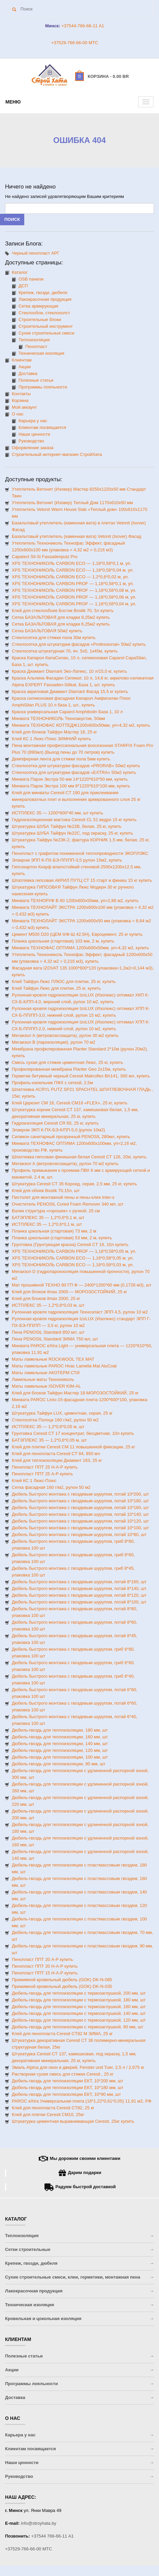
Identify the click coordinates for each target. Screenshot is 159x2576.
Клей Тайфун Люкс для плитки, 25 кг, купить (56, 988)
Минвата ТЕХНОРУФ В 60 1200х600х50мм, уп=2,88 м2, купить (75, 900)
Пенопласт (36, 346)
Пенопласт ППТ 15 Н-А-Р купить (45, 1972)
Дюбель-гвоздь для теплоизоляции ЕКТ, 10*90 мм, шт (66, 2094)
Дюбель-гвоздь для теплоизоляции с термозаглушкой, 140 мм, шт (79, 2013)
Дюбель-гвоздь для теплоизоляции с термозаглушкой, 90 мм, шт (77, 2026)
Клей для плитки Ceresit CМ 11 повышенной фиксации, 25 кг (73, 1446)
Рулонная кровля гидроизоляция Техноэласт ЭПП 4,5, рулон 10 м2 (80, 1311)
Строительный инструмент (46, 326)
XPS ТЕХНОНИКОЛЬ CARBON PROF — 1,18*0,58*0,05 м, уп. (74, 1251)
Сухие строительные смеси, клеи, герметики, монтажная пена (72, 2277)
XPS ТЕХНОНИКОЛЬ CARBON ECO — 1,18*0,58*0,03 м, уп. (73, 1264)
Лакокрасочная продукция (45, 299)
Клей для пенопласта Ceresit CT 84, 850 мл (56, 1453)
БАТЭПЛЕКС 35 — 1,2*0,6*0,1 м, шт (48, 1217)
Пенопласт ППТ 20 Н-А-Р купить (45, 1966)
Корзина (20, 400)
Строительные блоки (40, 319)
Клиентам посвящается (42, 427)
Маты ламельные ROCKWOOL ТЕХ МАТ (53, 1359)
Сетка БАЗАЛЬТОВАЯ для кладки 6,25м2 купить (61, 624)
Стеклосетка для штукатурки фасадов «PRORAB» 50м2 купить (76, 765)
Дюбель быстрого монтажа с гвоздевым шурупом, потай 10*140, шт (80, 1514)
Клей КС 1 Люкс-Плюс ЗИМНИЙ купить (51, 738)
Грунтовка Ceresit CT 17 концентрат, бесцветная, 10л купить (73, 1433)
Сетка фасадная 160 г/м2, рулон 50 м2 (51, 1487)
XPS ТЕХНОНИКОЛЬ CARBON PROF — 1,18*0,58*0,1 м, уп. (73, 583)
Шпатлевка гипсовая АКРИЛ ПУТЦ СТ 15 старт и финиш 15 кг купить (82, 880)
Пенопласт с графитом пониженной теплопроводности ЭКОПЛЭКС (80, 853)
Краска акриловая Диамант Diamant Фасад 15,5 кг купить (70, 691)
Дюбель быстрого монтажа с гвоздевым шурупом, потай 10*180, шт (80, 1500)
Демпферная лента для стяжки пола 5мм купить (61, 758)
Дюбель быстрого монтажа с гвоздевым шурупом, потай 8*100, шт (79, 1601)
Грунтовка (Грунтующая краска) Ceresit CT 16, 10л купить (70, 1244)
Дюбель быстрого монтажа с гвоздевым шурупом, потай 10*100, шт (80, 1527)
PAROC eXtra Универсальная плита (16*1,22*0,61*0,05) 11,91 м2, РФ (81, 2101)
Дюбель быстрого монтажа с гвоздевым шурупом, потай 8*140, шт (79, 1588)
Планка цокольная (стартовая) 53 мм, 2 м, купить (62, 1237)
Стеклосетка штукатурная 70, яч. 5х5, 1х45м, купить (65, 651)
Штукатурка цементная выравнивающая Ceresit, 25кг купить (73, 2121)
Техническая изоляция (41, 353)
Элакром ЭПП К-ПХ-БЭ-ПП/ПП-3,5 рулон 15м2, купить (67, 860)
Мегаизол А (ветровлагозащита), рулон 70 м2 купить (65, 1163)
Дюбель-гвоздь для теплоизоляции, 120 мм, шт (60, 1750)
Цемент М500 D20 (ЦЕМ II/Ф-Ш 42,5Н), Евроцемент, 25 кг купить (77, 934)
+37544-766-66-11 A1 (82, 25)
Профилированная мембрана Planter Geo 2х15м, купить (69, 1069)
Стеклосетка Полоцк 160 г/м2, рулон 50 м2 (55, 1419)
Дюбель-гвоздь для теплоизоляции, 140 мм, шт (60, 1743)
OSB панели (31, 279)
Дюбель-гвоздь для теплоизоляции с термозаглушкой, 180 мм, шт (79, 1999)
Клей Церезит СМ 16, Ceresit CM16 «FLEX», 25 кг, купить (69, 1102)
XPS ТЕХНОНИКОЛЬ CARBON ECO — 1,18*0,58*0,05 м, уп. (73, 1258)
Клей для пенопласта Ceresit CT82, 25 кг (53, 2107)
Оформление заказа (33, 447)
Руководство (31, 440)
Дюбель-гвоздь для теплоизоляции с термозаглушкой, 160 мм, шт (79, 2006)
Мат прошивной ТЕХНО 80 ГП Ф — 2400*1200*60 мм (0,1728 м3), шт (82, 1284)
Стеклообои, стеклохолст (44, 312)
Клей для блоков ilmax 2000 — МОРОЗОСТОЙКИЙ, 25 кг (69, 1291)
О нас (18, 413)
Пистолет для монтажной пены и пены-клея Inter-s (63, 1197)
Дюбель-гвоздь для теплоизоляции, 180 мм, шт (60, 1730)
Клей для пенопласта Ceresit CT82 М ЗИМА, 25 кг (62, 2033)
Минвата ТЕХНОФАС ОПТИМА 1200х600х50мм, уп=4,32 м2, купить (80, 947)
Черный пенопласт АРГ (36, 253)
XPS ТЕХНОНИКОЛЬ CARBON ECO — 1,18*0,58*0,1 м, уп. (71, 563)
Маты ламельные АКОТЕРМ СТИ (46, 1372)
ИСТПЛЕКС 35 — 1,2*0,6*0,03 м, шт (48, 1305)
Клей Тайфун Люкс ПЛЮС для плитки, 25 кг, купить (64, 981)
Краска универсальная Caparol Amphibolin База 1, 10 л (67, 711)
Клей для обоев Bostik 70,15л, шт (46, 1190)
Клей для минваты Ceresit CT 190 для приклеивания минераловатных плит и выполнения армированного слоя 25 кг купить (76, 799)
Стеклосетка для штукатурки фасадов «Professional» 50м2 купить (79, 644)
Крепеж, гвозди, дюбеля (43, 292)
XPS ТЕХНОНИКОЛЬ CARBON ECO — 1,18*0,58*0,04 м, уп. (73, 570)
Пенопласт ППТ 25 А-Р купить (42, 1473)
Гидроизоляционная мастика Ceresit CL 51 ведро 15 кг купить (74, 819)
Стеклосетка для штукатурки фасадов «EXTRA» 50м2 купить (74, 772)
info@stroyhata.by (38, 2523)
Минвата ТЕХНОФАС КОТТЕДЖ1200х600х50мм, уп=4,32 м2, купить (81, 725)
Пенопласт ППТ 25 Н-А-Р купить (45, 1467)
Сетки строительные (27, 2249)
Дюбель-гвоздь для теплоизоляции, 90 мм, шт (58, 1763)
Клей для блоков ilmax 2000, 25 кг (46, 1298)
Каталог (20, 272)
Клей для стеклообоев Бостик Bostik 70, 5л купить (63, 610)
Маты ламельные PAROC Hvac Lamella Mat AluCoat (64, 1365)
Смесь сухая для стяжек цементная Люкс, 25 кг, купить (67, 1062)
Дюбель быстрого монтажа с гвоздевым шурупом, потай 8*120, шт (79, 1595)
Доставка (28, 373)
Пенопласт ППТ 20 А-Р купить (42, 1959)
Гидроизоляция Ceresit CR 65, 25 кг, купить (55, 1123)
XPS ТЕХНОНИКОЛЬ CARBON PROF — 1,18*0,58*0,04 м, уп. (74, 603)
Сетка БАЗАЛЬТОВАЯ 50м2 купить (47, 630)
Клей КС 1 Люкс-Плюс (34, 1480)
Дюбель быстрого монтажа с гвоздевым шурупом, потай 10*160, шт (80, 1507)
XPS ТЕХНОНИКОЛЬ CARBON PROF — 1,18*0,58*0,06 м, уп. (74, 597)
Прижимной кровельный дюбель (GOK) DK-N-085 (62, 1979)
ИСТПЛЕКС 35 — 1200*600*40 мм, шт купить (57, 812)
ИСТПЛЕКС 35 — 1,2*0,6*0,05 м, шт (48, 1426)
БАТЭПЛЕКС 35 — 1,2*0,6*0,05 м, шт (49, 1440)
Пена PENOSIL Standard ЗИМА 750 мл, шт (55, 1338)
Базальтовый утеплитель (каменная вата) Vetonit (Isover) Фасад (76, 536)
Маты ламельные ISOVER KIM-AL (46, 1386)
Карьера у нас (33, 420)
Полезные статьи (36, 380)
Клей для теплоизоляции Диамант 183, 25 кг (57, 1460)
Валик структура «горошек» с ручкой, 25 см (56, 1210)
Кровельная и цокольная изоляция (43, 2318)
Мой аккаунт (24, 407)
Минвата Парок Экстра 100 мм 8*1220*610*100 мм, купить (71, 785)
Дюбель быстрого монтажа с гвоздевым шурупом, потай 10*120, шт (80, 1521)
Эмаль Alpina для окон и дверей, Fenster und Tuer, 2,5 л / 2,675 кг (78, 2067)
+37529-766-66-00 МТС (74, 42)
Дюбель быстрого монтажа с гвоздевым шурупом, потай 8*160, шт (79, 1581)
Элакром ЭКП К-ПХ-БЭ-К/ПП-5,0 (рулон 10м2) (58, 1129)
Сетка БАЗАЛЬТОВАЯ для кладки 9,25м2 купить (61, 617)
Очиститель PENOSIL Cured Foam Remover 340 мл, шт (68, 1204)
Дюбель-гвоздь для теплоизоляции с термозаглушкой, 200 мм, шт (79, 1993)
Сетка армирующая (38, 306)
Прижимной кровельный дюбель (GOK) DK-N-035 (62, 1986)
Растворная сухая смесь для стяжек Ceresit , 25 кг (63, 2074)
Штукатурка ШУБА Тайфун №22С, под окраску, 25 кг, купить (72, 833)
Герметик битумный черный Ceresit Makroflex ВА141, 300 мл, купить (81, 1075)
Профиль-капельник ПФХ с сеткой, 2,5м (52, 1082)
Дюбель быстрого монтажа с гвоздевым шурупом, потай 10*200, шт (80, 1494)
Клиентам (22, 360)
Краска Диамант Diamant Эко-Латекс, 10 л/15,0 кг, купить (69, 671)
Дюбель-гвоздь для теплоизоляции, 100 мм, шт (60, 1757)
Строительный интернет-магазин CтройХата (57, 454)
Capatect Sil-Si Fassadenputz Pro (44, 556)
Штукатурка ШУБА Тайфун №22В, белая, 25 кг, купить (66, 826)
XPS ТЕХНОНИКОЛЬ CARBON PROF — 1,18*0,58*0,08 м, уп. (74, 590)
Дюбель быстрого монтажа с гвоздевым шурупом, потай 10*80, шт (79, 1534)
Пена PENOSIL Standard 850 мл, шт (48, 1332)
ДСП (23, 285)
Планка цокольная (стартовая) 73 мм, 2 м (54, 1231)
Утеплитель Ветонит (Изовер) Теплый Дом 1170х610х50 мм (72, 502)
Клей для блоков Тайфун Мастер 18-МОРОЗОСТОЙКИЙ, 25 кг (75, 1392)
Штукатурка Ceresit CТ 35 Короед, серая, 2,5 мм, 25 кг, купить (74, 1183)
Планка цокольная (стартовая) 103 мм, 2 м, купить (63, 941)
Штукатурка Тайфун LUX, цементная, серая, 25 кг (62, 1413)
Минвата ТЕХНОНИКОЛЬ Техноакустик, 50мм (58, 718)
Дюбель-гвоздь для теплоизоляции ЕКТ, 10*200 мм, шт (67, 2080)
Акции (25, 366)
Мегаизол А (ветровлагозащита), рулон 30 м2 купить (65, 1035)
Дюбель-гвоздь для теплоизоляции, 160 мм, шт (60, 1736)
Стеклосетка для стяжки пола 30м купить (54, 637)
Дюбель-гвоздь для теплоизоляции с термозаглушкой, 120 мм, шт (79, 2020)
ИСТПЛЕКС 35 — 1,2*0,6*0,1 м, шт (47, 1224)
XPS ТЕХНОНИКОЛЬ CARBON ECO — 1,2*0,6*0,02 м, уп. (70, 576)
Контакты (21, 393)
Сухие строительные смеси (46, 333)
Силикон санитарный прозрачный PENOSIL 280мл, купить (71, 1136)
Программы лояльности (43, 386)
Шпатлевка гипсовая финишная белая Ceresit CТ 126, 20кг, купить (79, 1156)
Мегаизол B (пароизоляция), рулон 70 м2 (53, 1042)
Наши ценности (34, 434)
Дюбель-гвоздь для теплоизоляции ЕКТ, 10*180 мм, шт (67, 2087)
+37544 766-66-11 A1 (52, 2536)
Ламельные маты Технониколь (43, 1379)
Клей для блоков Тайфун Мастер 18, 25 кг (54, 731)
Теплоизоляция (34, 339)
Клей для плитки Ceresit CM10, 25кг (48, 2114)
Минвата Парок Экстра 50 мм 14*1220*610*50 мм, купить (70, 779)
